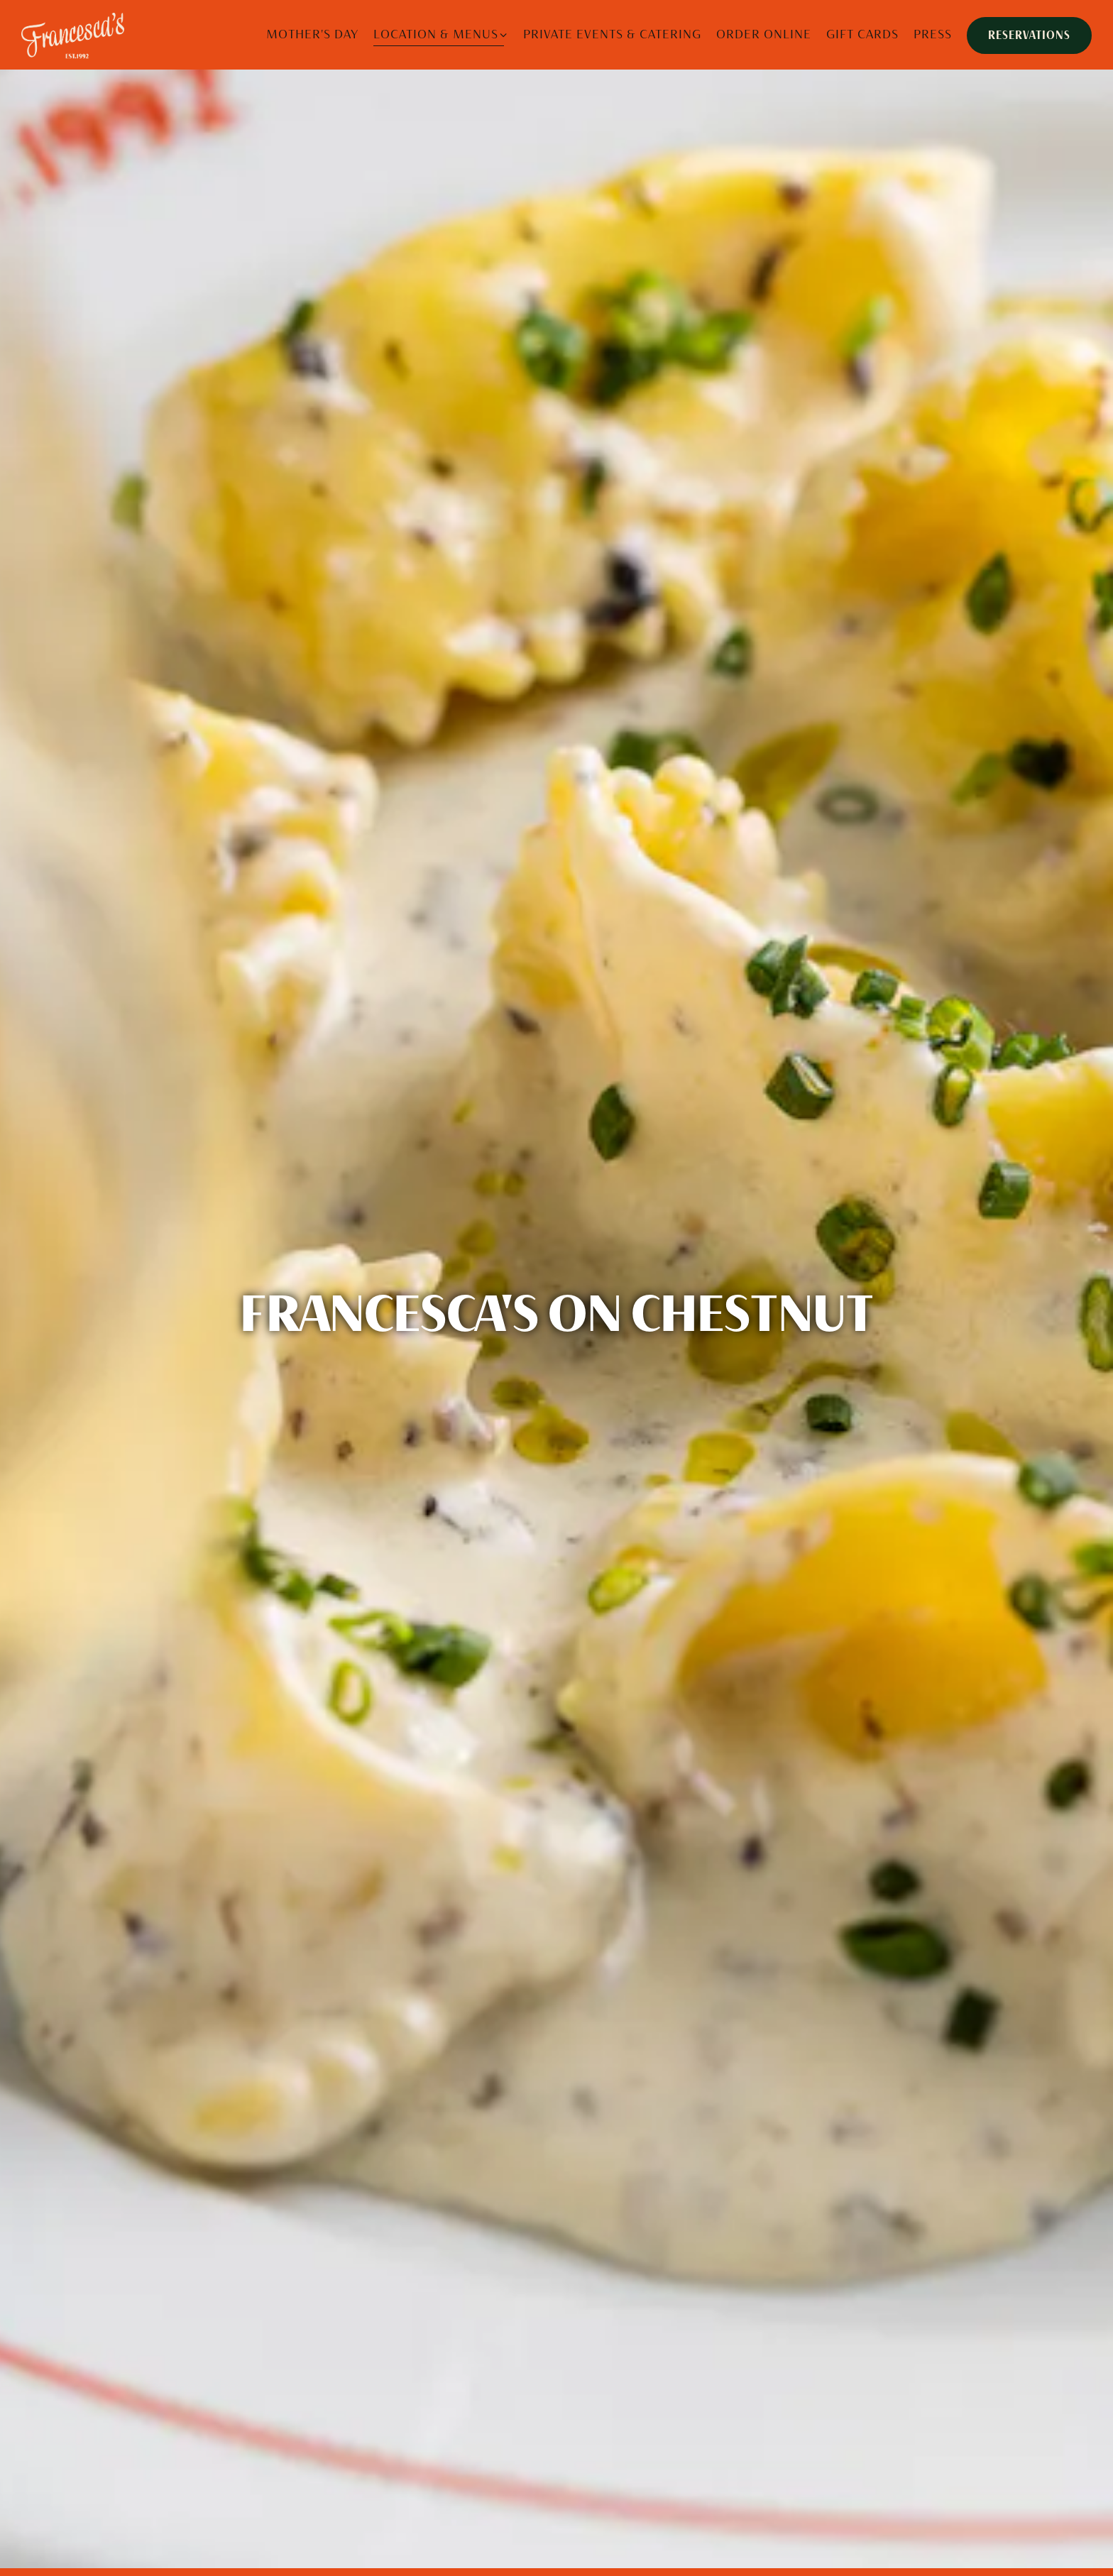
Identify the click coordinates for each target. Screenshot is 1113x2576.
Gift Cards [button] (862, 34)
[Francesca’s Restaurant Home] (74, 34)
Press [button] (933, 34)
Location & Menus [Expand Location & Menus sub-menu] (441, 33)
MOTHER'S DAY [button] (312, 34)
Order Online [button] (763, 34)
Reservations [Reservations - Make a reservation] (1029, 35)
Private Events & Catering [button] (612, 34)
